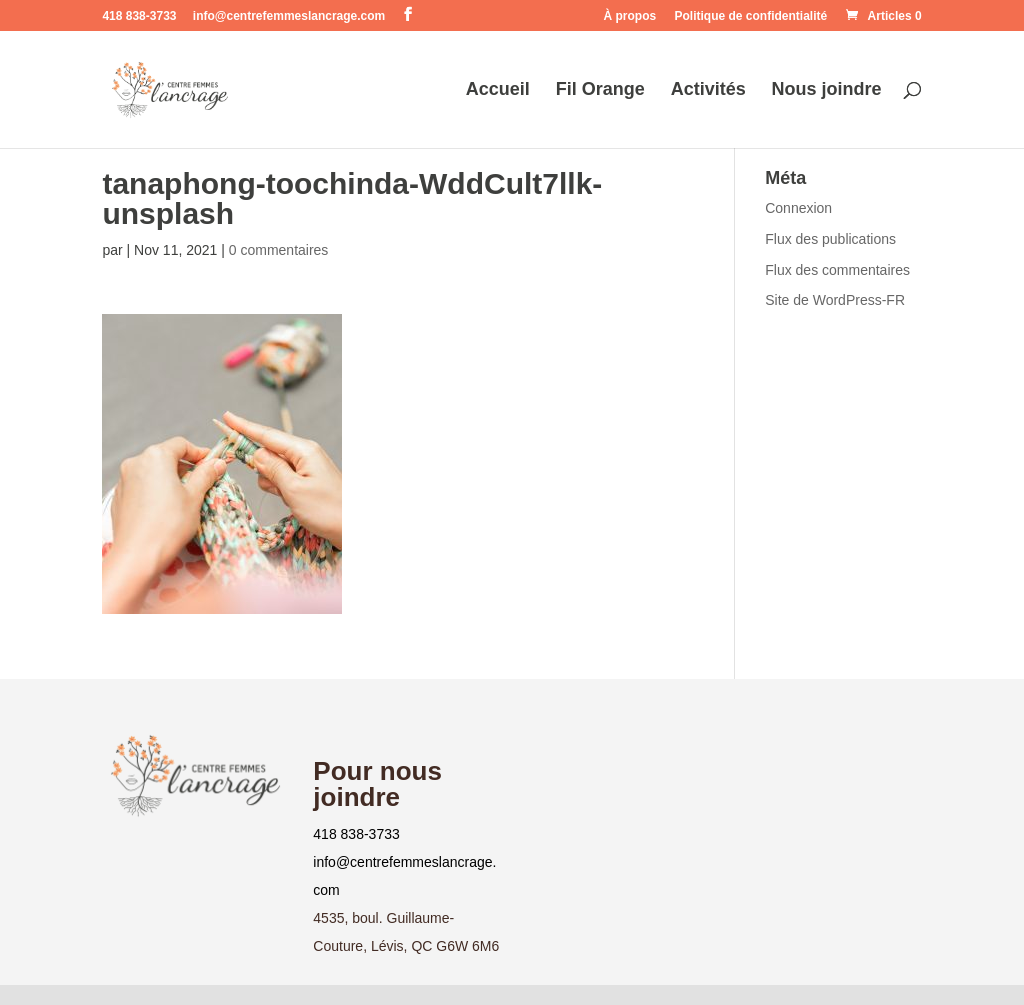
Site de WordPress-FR (835, 300)
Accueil (498, 90)
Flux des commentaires (837, 270)
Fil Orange (600, 90)
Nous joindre (827, 90)
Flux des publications (830, 239)
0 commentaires (279, 250)
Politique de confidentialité (751, 16)
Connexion (798, 208)
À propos (630, 16)
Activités (708, 90)
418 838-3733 (356, 834)
